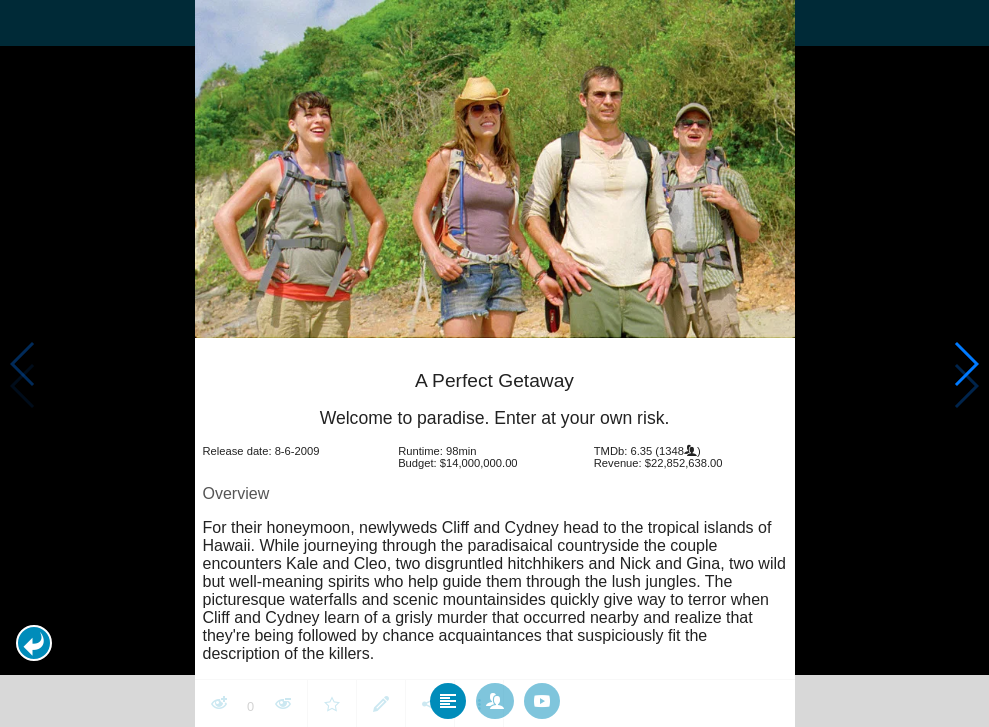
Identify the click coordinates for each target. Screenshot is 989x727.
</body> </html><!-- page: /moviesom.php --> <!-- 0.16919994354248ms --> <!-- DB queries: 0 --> (494, 363)
